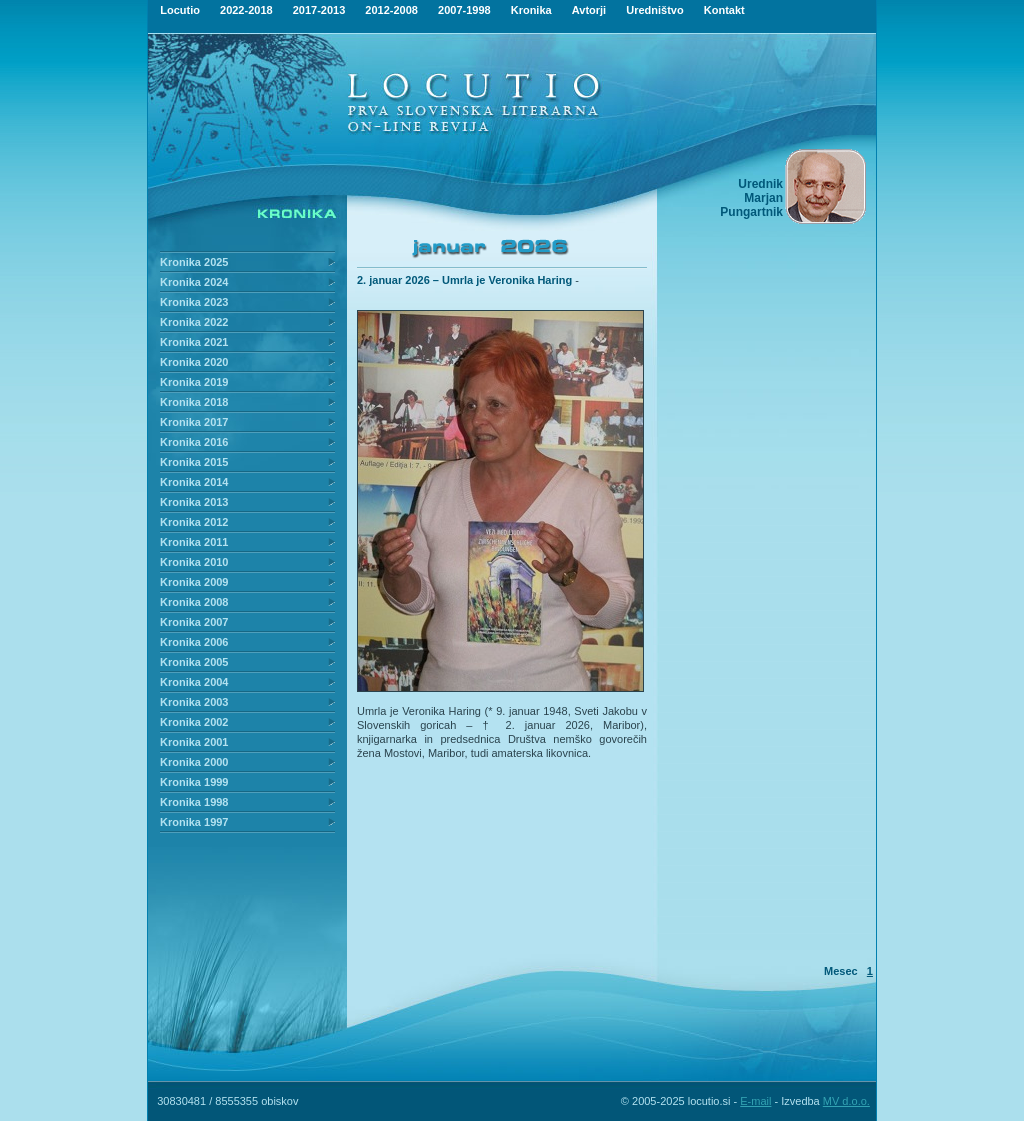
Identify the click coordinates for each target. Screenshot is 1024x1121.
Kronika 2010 (194, 562)
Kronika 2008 (194, 602)
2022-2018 (246, 10)
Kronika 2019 (194, 382)
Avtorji (589, 10)
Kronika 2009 (194, 582)
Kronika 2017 (194, 422)
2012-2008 (391, 10)
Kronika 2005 (194, 662)
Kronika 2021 (194, 342)
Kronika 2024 (194, 282)
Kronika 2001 (194, 742)
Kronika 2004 (194, 682)
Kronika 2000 (194, 762)
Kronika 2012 (194, 522)
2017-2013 (319, 10)
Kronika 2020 (194, 362)
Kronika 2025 (194, 262)
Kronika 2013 (194, 502)
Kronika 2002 (194, 722)
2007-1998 (464, 10)
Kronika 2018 (194, 402)
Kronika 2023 (194, 302)
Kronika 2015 (194, 462)
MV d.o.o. (846, 1101)
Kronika (531, 10)
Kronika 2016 (194, 442)
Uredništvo (654, 10)
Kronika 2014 (194, 482)
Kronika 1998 (194, 802)
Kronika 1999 (194, 782)
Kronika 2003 (194, 702)
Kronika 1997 (194, 822)
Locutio (180, 10)
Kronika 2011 (194, 542)
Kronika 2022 (194, 322)
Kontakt (724, 10)
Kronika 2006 (194, 642)
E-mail (755, 1101)
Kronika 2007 (194, 622)
